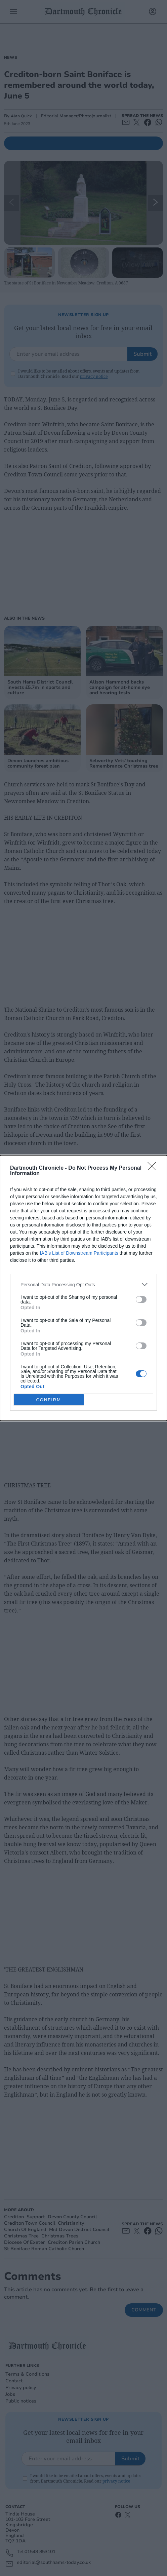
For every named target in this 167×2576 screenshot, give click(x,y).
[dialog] (83, 1288)
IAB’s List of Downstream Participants (79, 1253)
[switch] (141, 1299)
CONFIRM (48, 1399)
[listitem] (83, 1284)
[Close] (154, 1168)
